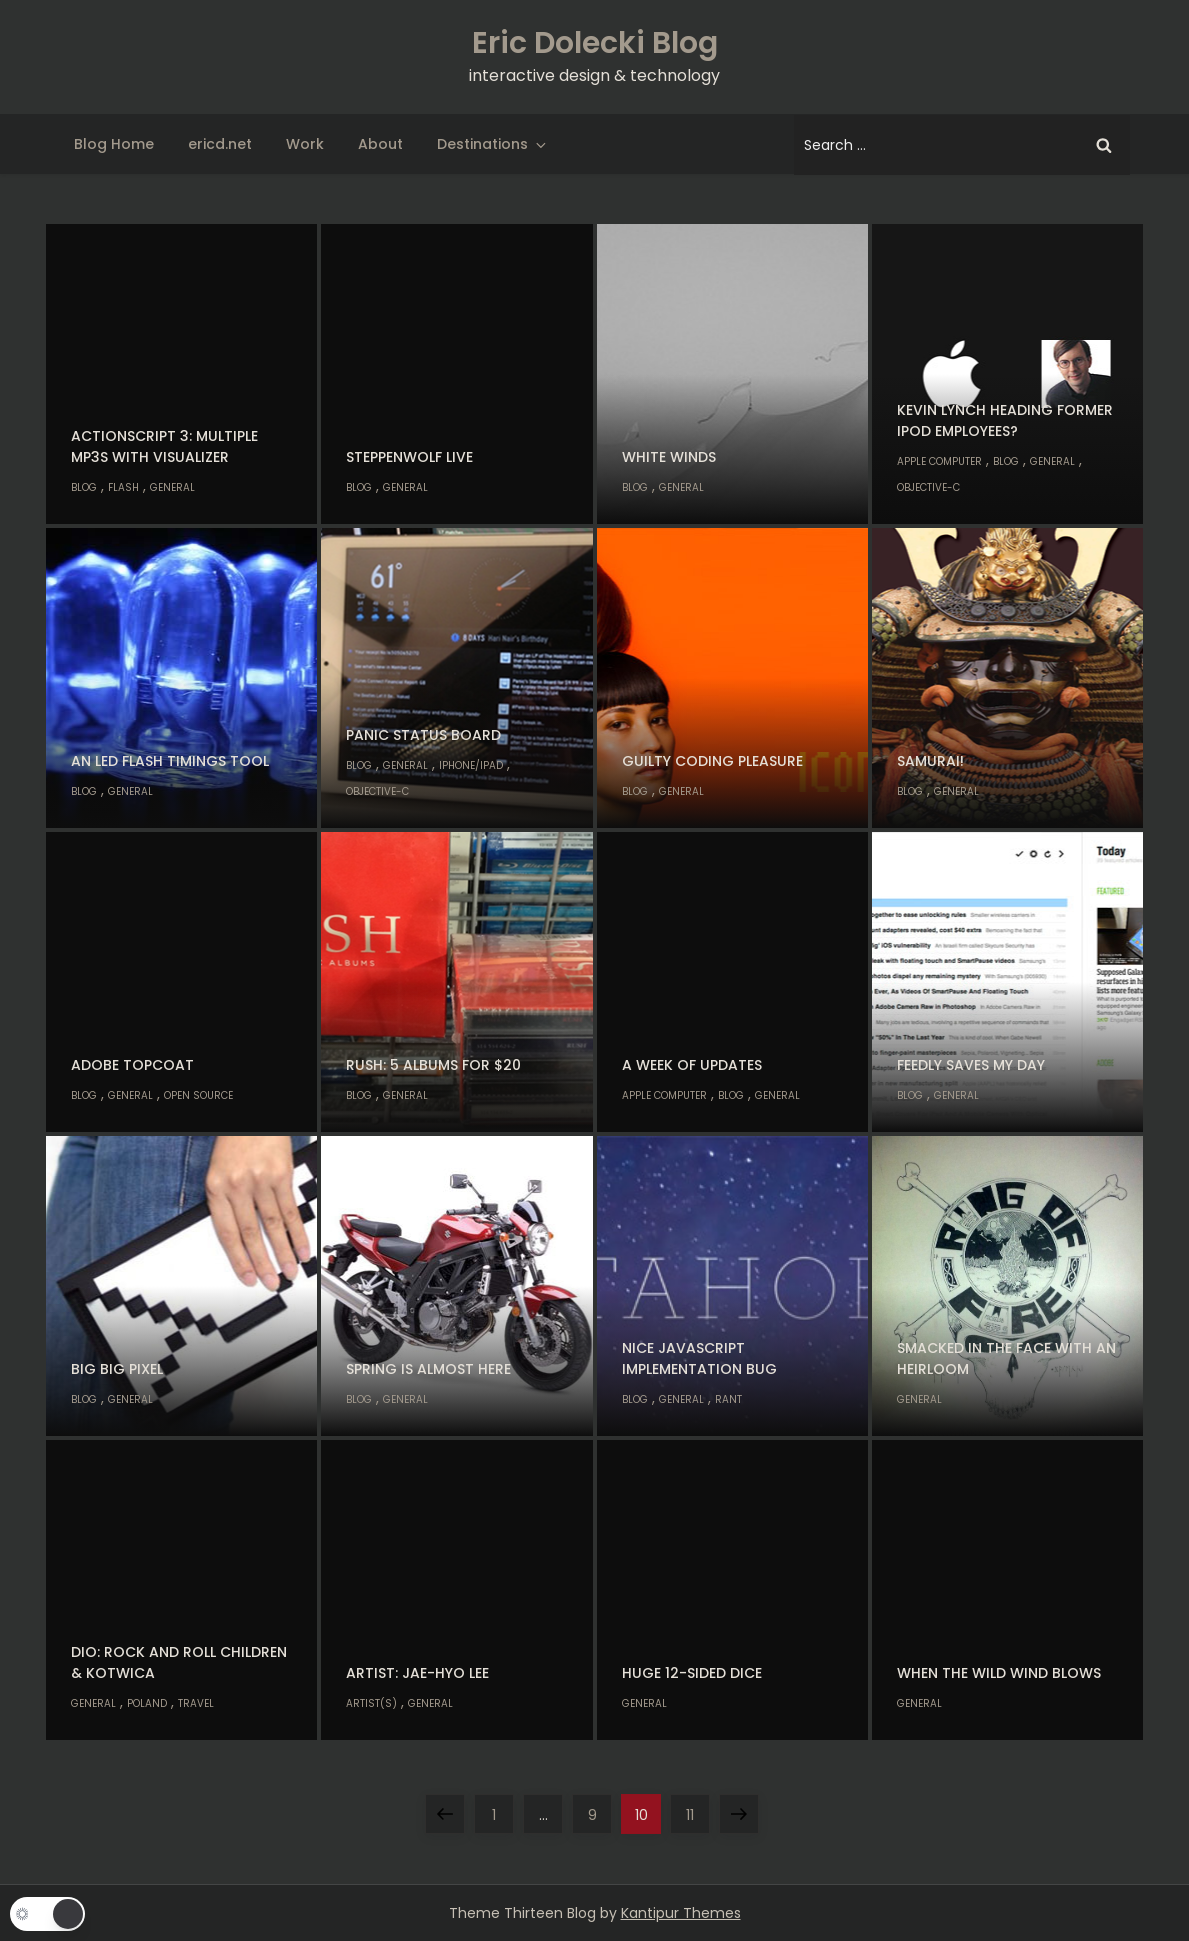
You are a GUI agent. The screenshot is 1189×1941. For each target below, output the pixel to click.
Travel (196, 1703)
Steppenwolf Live (409, 457)
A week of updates (692, 1065)
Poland (147, 1703)
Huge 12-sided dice (692, 1673)
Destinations (493, 144)
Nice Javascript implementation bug (699, 1358)
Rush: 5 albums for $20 (433, 1065)
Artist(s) (371, 1703)
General (172, 487)
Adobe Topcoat (132, 1065)
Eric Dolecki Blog (595, 43)
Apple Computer (939, 461)
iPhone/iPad (471, 765)
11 (697, 1809)
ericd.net (220, 144)
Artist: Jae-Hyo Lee (417, 1673)
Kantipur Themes (681, 1913)
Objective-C (928, 487)
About (380, 144)
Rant (728, 1399)
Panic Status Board (423, 735)
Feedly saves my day (971, 1065)
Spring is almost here (428, 1369)
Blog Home (114, 144)
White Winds (669, 457)
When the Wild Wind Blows (999, 1673)
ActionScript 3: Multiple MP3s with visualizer (164, 446)
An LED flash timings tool (170, 761)
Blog (84, 487)
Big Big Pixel (117, 1369)
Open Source (198, 1095)
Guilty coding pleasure (712, 761)
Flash (123, 487)
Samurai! (930, 761)
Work (305, 144)
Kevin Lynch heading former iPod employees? (1005, 420)
